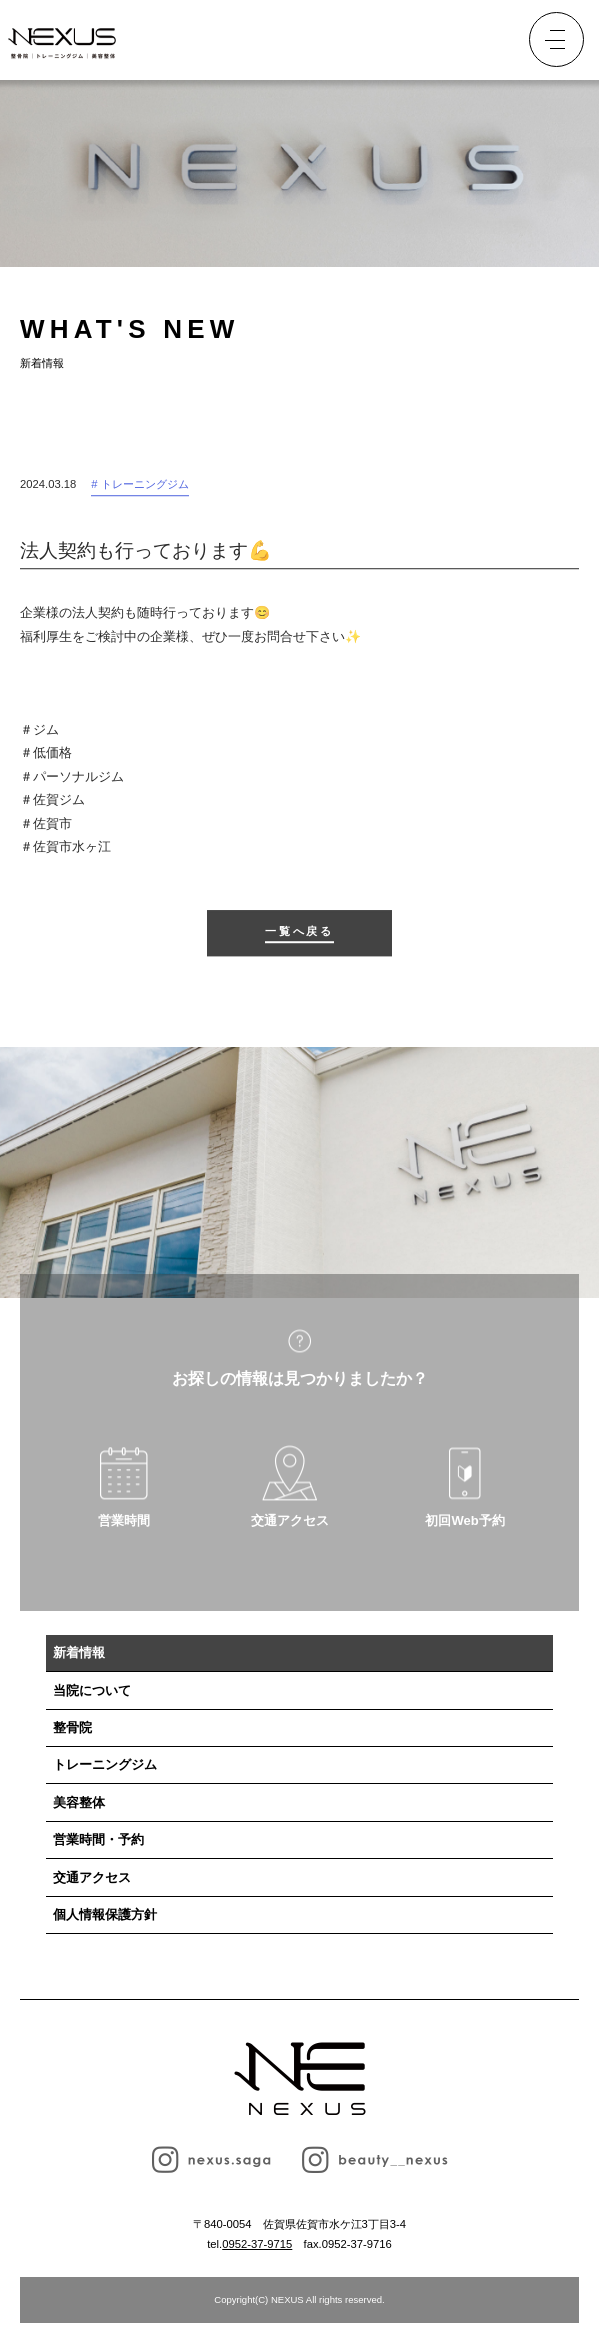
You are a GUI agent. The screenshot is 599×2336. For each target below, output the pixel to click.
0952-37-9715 (257, 2244)
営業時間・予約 (98, 1839)
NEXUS (300, 2079)
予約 (501, 40)
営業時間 (124, 1530)
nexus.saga (211, 2160)
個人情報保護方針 (105, 1914)
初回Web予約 (464, 1530)
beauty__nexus (375, 2160)
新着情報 (79, 1652)
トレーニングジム (105, 1764)
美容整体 (79, 1802)
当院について (92, 1690)
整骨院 (72, 1727)
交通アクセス (290, 1530)
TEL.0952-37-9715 (458, 40)
